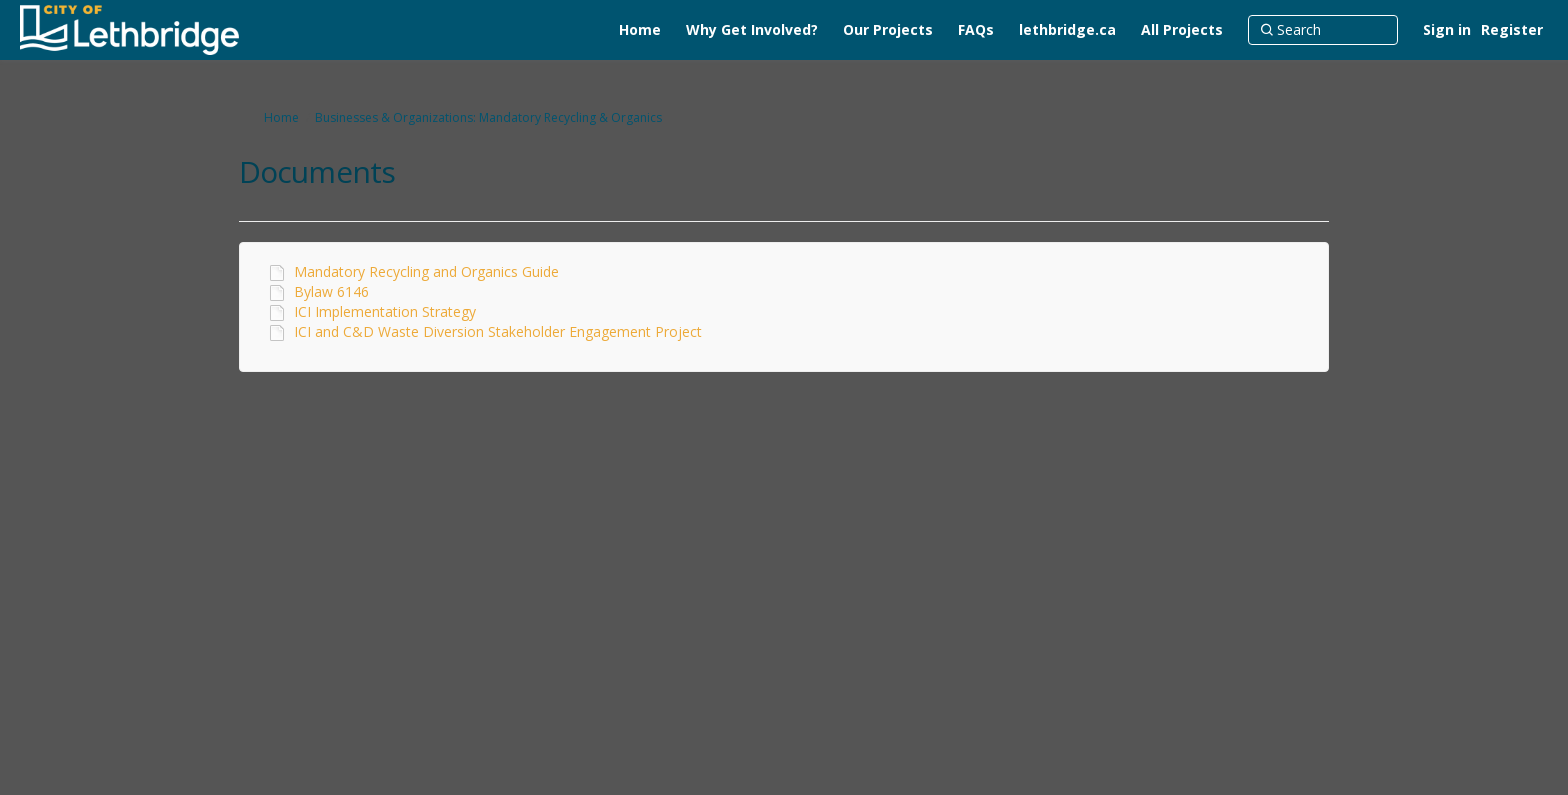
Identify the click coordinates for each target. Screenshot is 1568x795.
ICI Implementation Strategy (385, 311)
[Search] (1323, 30)
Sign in (1447, 29)
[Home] (640, 30)
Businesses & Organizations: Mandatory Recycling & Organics (488, 117)
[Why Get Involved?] (752, 30)
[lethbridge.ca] (1067, 30)
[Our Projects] (888, 30)
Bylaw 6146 (331, 291)
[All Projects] (1182, 30)
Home (281, 117)
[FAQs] (976, 30)
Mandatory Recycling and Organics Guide (426, 271)
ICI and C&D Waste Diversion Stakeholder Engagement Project (498, 331)
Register (1512, 29)
